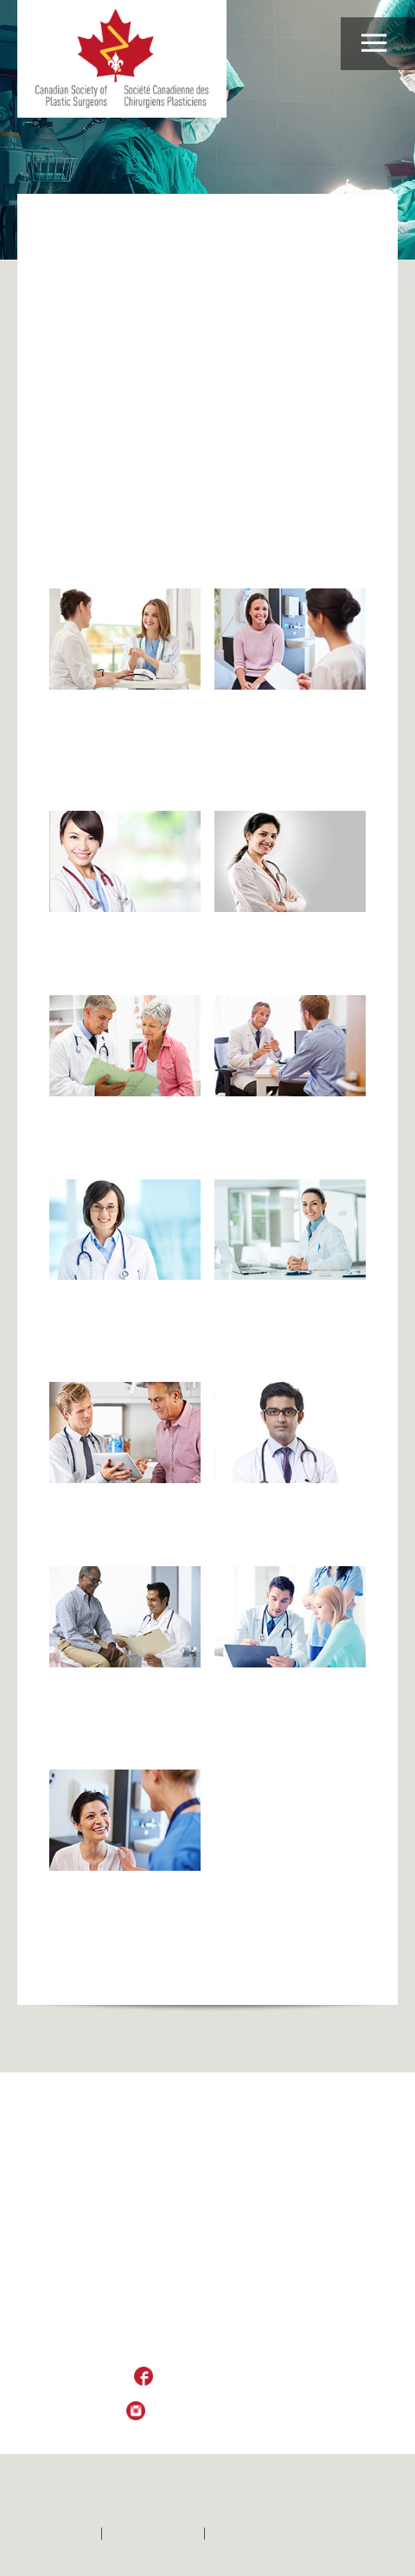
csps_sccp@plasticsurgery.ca (207, 2343)
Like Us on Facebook (220, 2377)
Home (65, 228)
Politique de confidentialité (284, 2534)
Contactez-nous (153, 2534)
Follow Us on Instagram (220, 2412)
